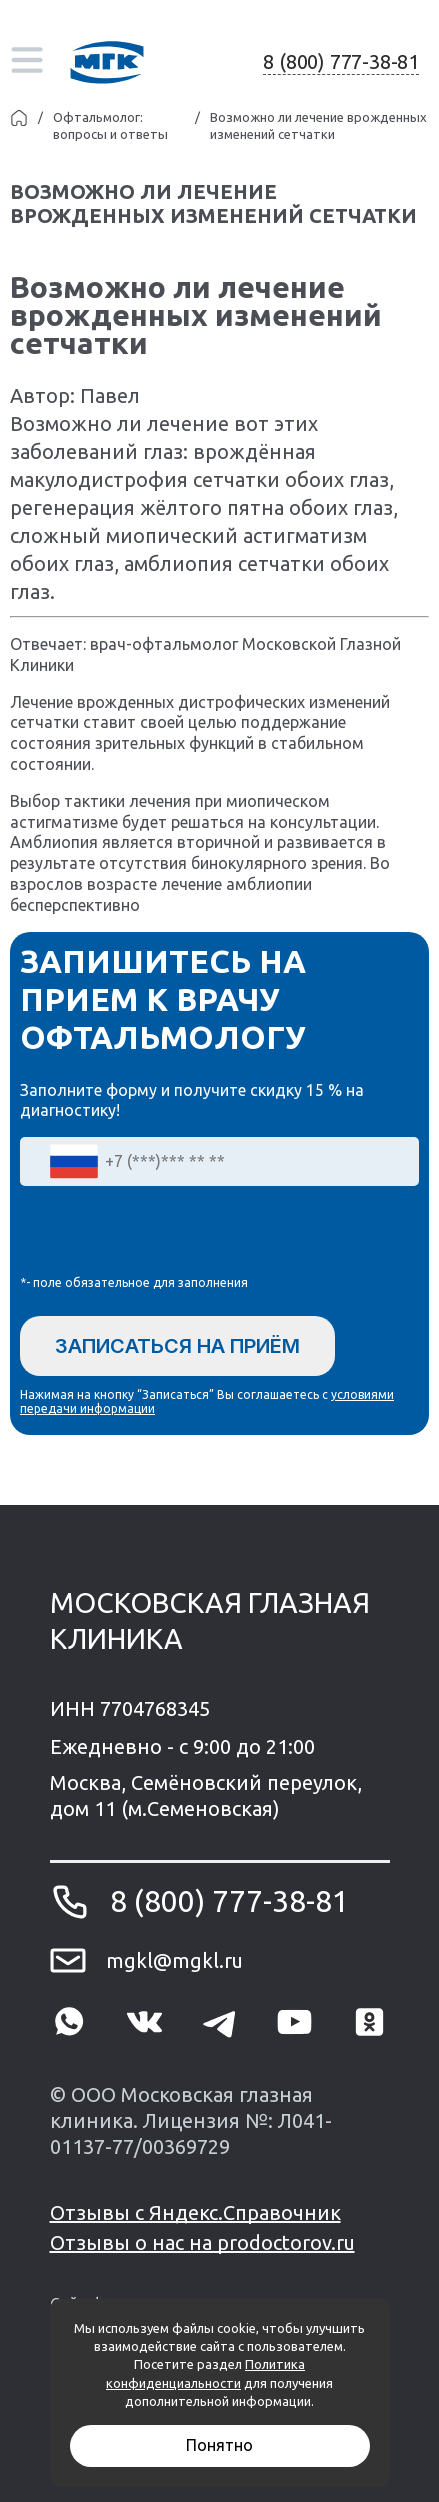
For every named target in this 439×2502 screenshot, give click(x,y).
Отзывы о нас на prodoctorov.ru (202, 2242)
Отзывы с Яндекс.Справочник (195, 2212)
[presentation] (172, 1235)
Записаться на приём (177, 1346)
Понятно (219, 2445)
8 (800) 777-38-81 (341, 61)
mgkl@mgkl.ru (174, 1960)
